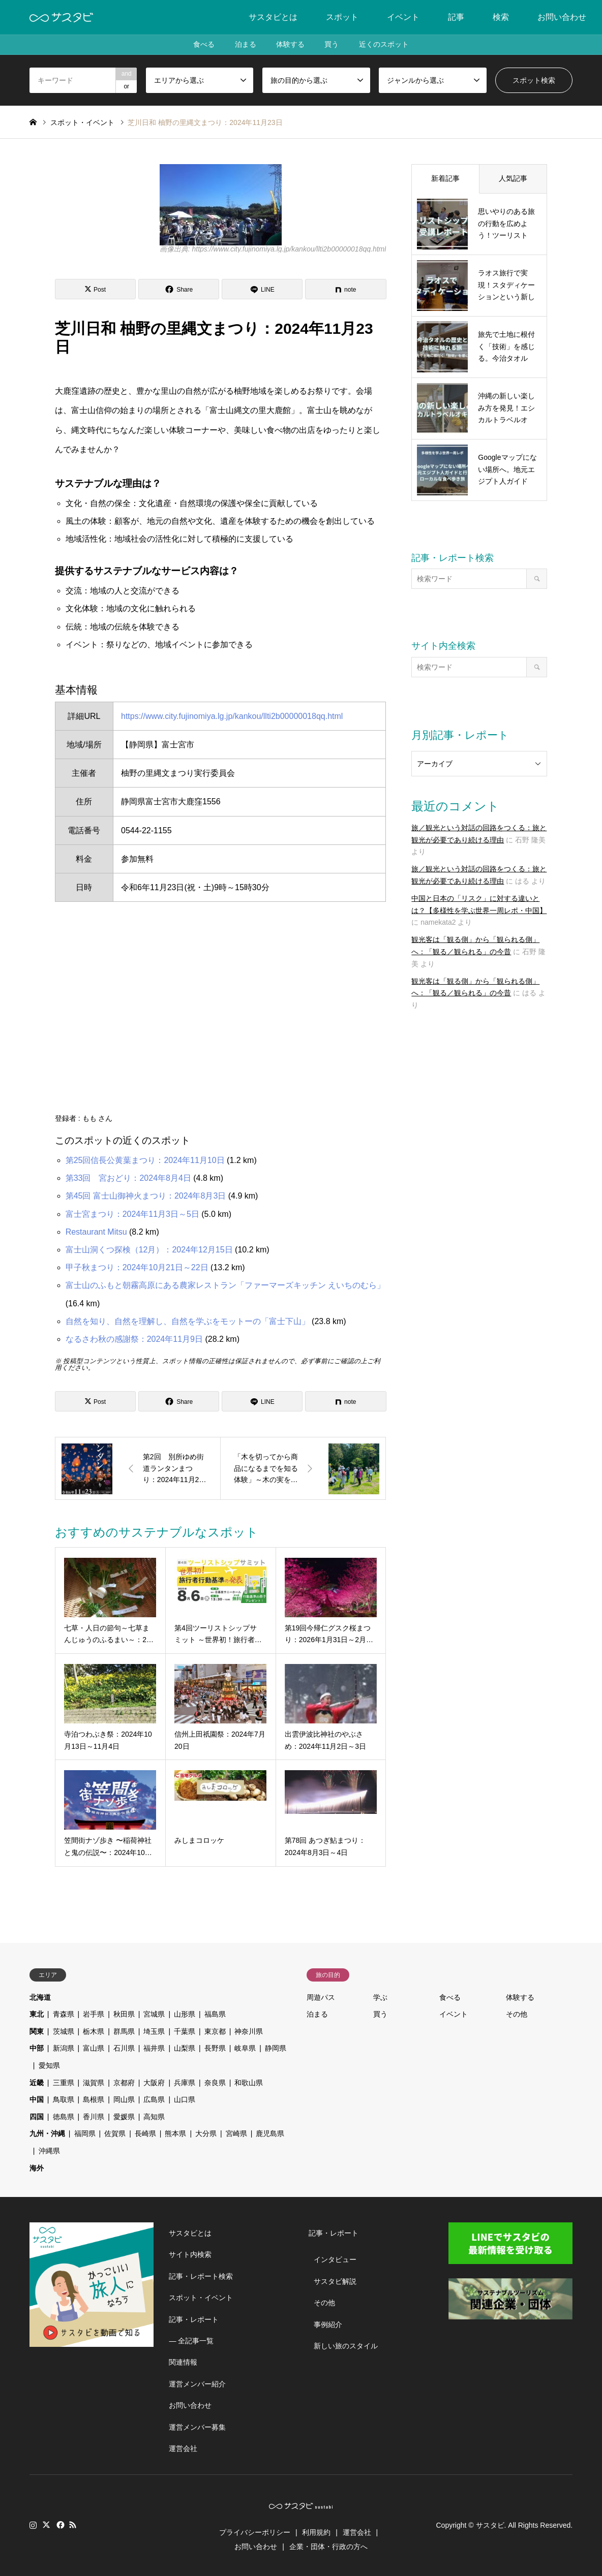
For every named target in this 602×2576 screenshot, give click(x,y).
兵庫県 (184, 2083)
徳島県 (63, 2117)
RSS (72, 2524)
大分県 (206, 2133)
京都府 (124, 2083)
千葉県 (184, 2031)
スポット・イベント (201, 2298)
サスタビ (490, 2525)
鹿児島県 (270, 2133)
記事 (456, 17)
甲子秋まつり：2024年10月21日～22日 (137, 1267)
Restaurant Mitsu (96, 1232)
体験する (290, 45)
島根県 (93, 2099)
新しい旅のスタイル (346, 2346)
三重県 (63, 2083)
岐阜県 (245, 2048)
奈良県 (215, 2083)
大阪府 (154, 2083)
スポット (342, 17)
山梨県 (184, 2048)
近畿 (36, 2083)
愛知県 (49, 2065)
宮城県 (154, 2014)
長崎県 (145, 2133)
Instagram (33, 2524)
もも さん (97, 1118)
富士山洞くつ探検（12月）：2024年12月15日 (149, 1249)
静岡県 (275, 2048)
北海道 (40, 1997)
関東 (36, 2031)
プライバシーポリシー (254, 2532)
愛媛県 (124, 2117)
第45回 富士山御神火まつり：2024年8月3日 (146, 1195)
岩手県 (93, 2014)
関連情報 (183, 2362)
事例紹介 (328, 2324)
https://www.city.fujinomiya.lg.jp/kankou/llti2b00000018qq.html (232, 716)
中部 (36, 2048)
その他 (516, 2014)
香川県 (93, 2117)
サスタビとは (273, 17)
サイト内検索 (190, 2254)
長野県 (215, 2048)
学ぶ (380, 1997)
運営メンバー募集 (197, 2427)
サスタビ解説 (335, 2281)
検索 (501, 17)
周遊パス (321, 1997)
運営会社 (183, 2448)
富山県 (93, 2048)
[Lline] (262, 289)
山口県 (184, 2099)
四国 (36, 2117)
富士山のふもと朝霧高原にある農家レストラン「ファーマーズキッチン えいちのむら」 (225, 1285)
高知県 (154, 2117)
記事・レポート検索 (201, 2276)
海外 (36, 2168)
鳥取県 (63, 2099)
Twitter (46, 2524)
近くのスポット (384, 45)
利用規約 (316, 2532)
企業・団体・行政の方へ (328, 2546)
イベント (403, 17)
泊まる (245, 45)
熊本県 (175, 2133)
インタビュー (335, 2259)
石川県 (124, 2048)
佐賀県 (115, 2133)
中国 (36, 2099)
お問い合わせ (561, 17)
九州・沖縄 (47, 2133)
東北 (36, 2014)
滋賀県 (93, 2083)
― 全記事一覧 (191, 2341)
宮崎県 (236, 2133)
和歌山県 (248, 2083)
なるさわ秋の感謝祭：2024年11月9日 (134, 1339)
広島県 (154, 2099)
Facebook (59, 2524)
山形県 (184, 2014)
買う (332, 45)
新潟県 (63, 2048)
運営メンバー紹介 (197, 2384)
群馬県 (124, 2031)
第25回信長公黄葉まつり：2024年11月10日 (145, 1160)
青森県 (63, 2014)
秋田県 (124, 2014)
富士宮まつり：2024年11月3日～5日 (132, 1214)
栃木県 (93, 2031)
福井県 (154, 2048)
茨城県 (63, 2031)
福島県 (215, 2014)
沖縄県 (49, 2151)
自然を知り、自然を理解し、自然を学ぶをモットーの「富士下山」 (188, 1321)
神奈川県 (248, 2031)
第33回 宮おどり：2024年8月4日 (128, 1178)
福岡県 (85, 2133)
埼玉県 (154, 2031)
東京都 (215, 2031)
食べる (203, 45)
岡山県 (124, 2099)
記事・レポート (194, 2319)
